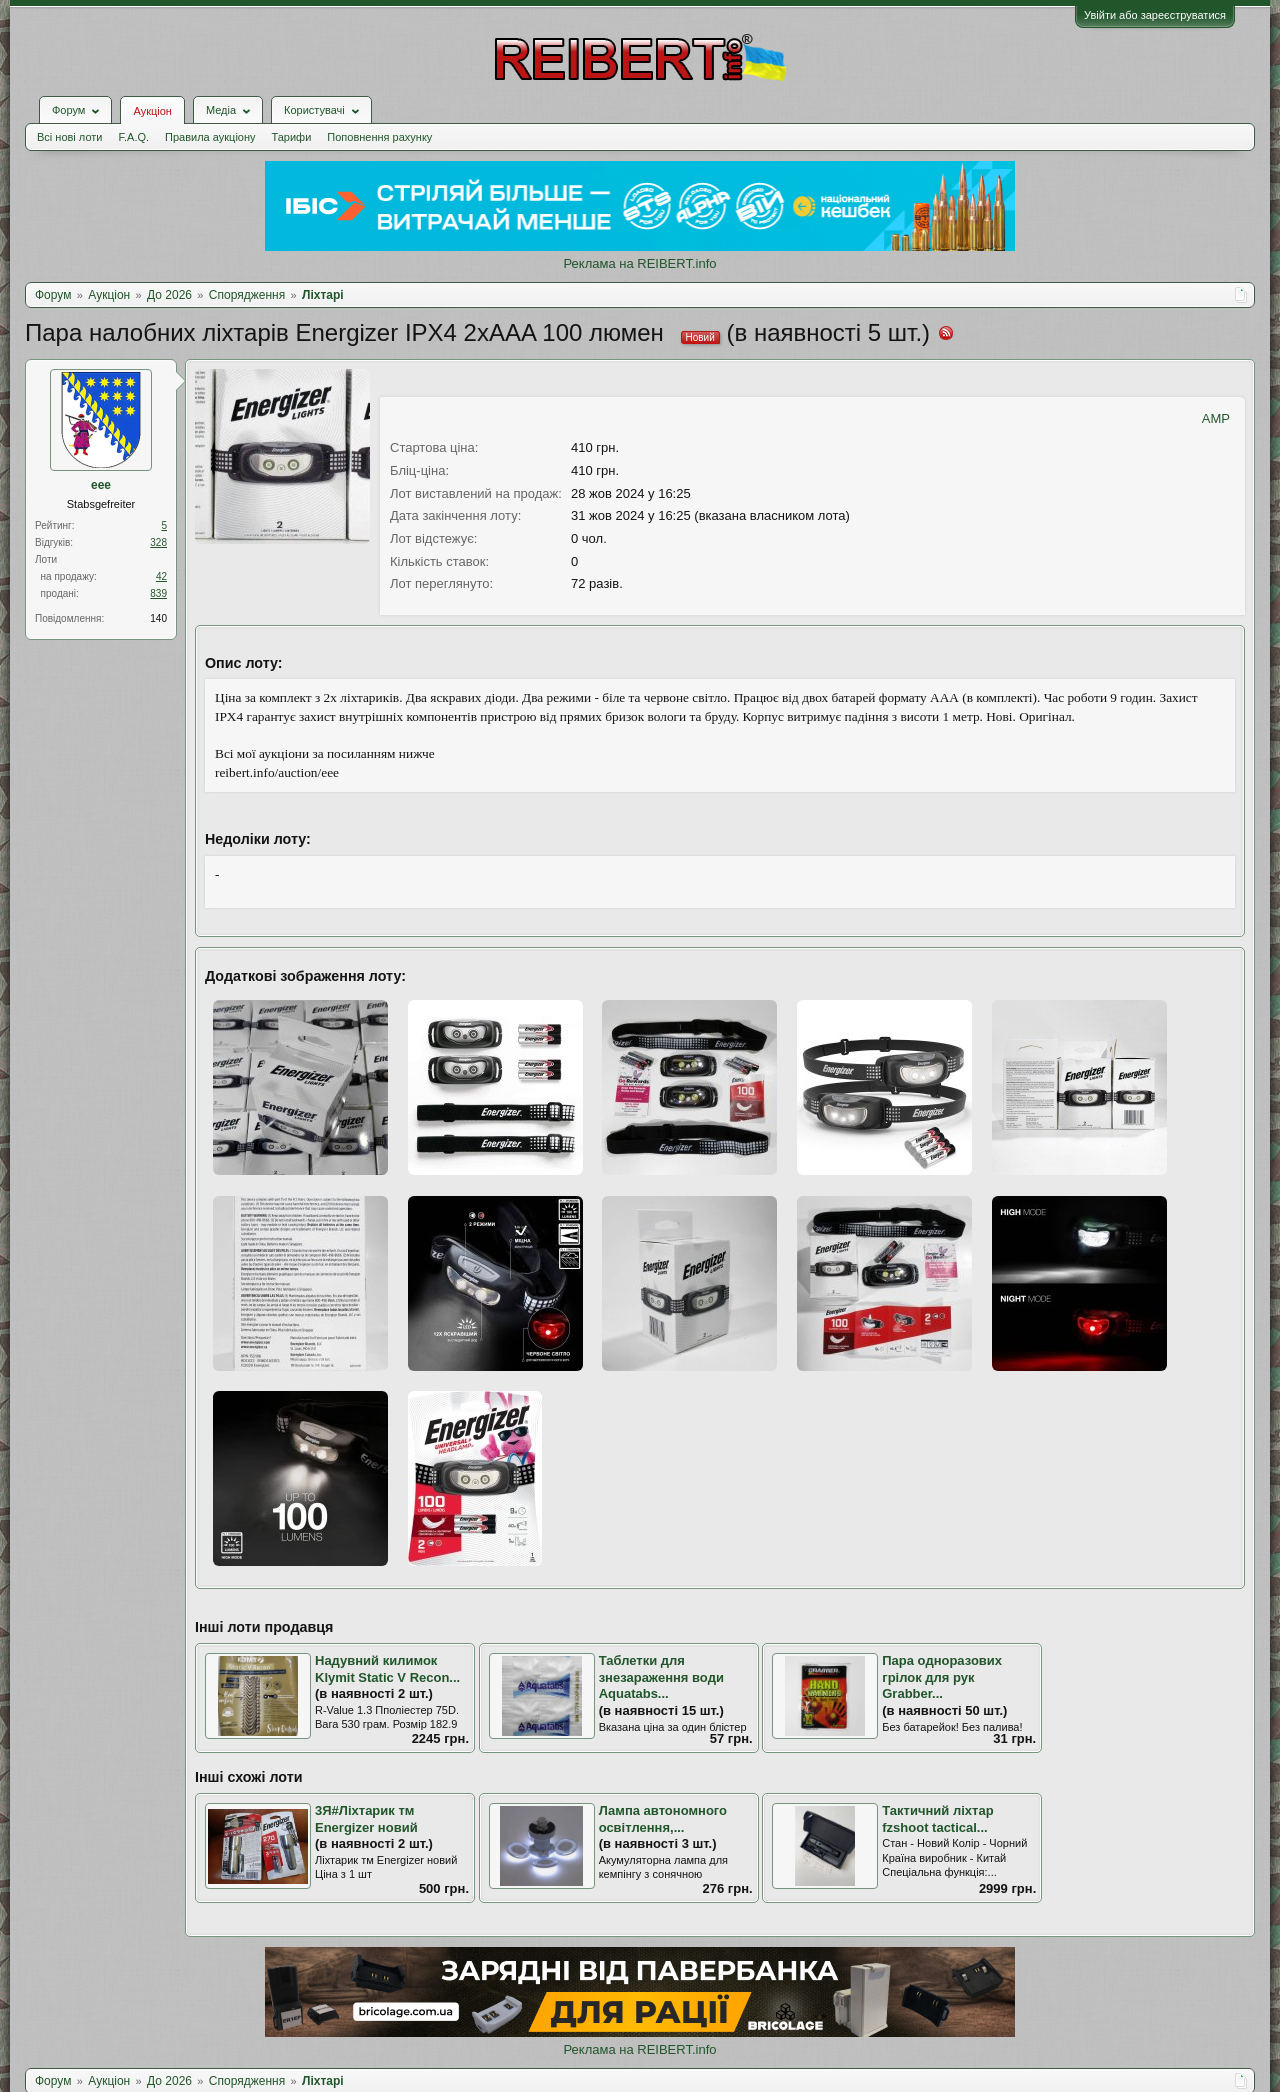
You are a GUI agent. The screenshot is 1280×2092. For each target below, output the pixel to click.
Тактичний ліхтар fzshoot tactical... (937, 1819)
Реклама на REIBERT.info (639, 263)
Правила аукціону (210, 137)
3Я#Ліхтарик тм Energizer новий (366, 1819)
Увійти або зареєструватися (1155, 15)
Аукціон (152, 111)
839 (158, 593)
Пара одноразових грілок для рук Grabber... (942, 1677)
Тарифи (292, 137)
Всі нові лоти (69, 137)
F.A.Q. (133, 137)
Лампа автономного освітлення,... (663, 1819)
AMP (1216, 418)
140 (158, 618)
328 (158, 542)
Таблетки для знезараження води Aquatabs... (661, 1677)
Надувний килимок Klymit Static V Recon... (387, 1669)
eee (101, 485)
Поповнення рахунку (379, 137)
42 (161, 576)
